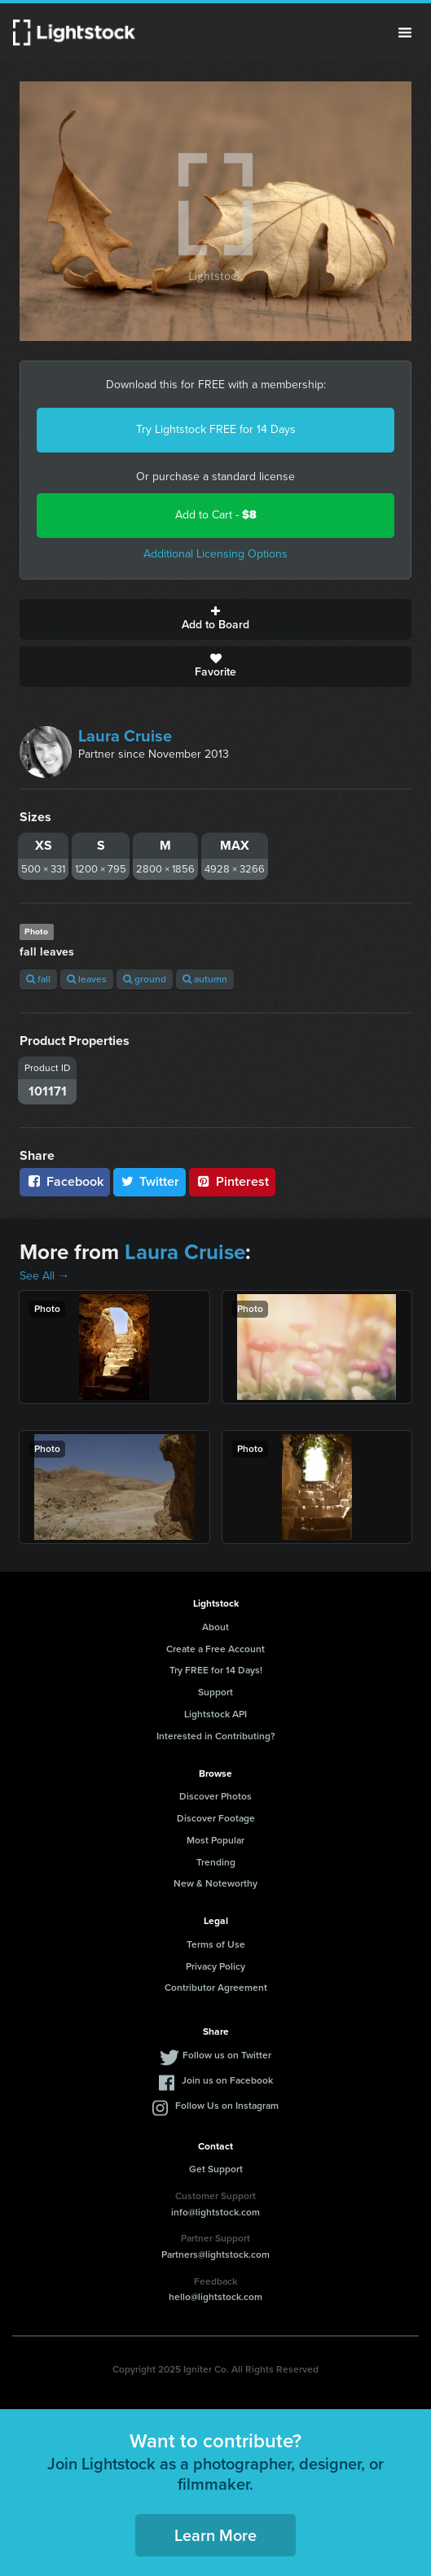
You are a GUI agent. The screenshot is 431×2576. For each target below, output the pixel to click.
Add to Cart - (216, 514)
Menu (405, 33)
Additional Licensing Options (215, 553)
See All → (44, 1275)
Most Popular (215, 1840)
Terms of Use (216, 1944)
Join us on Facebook (227, 2080)
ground (144, 979)
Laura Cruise (125, 736)
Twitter (150, 1181)
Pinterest (232, 1181)
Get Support (216, 2169)
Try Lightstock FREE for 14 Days (216, 429)
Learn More (215, 2535)
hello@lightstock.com (215, 2297)
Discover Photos (215, 1796)
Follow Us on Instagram (227, 2105)
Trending (215, 1862)
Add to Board (215, 619)
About (215, 1627)
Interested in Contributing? (215, 1736)
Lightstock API (215, 1714)
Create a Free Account (215, 1649)
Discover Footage (216, 1818)
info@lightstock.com (215, 2212)
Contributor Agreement (216, 1987)
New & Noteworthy (215, 1883)
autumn (205, 979)
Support (215, 1692)
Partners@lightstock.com (215, 2254)
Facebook (64, 1181)
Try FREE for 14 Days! (215, 1670)
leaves (87, 979)
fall (38, 979)
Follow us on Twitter (227, 2055)
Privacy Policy (215, 1966)
